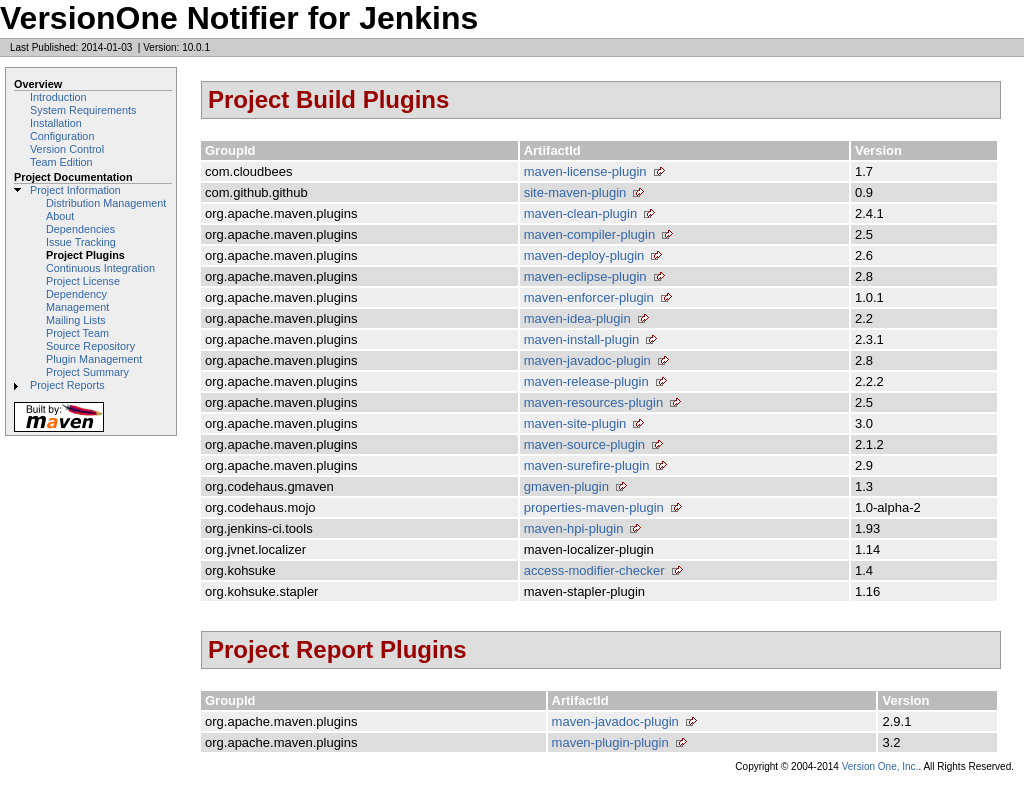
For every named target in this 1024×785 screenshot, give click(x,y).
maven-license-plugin (585, 171)
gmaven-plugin (566, 486)
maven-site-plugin (575, 423)
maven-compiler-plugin (590, 234)
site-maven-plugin (575, 192)
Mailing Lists (76, 320)
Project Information (75, 190)
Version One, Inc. (880, 766)
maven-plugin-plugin (610, 742)
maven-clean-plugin (580, 213)
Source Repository (90, 346)
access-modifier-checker (594, 570)
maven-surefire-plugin (587, 465)
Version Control (67, 149)
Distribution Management (106, 203)
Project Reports (67, 385)
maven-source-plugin (584, 444)
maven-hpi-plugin (574, 528)
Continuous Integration (100, 268)
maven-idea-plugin (577, 318)
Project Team (77, 333)
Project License (83, 281)
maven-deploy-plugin (584, 255)
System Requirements (83, 110)
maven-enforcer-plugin (589, 297)
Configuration (62, 136)
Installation (56, 123)
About (60, 216)
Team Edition (61, 162)
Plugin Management (94, 359)
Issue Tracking (81, 242)
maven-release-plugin (586, 381)
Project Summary (87, 372)
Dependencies (80, 229)
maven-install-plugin (582, 339)
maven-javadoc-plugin (587, 360)
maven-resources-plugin (593, 402)
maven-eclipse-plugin (585, 276)
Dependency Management (77, 300)
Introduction (58, 97)
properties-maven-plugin (594, 507)
